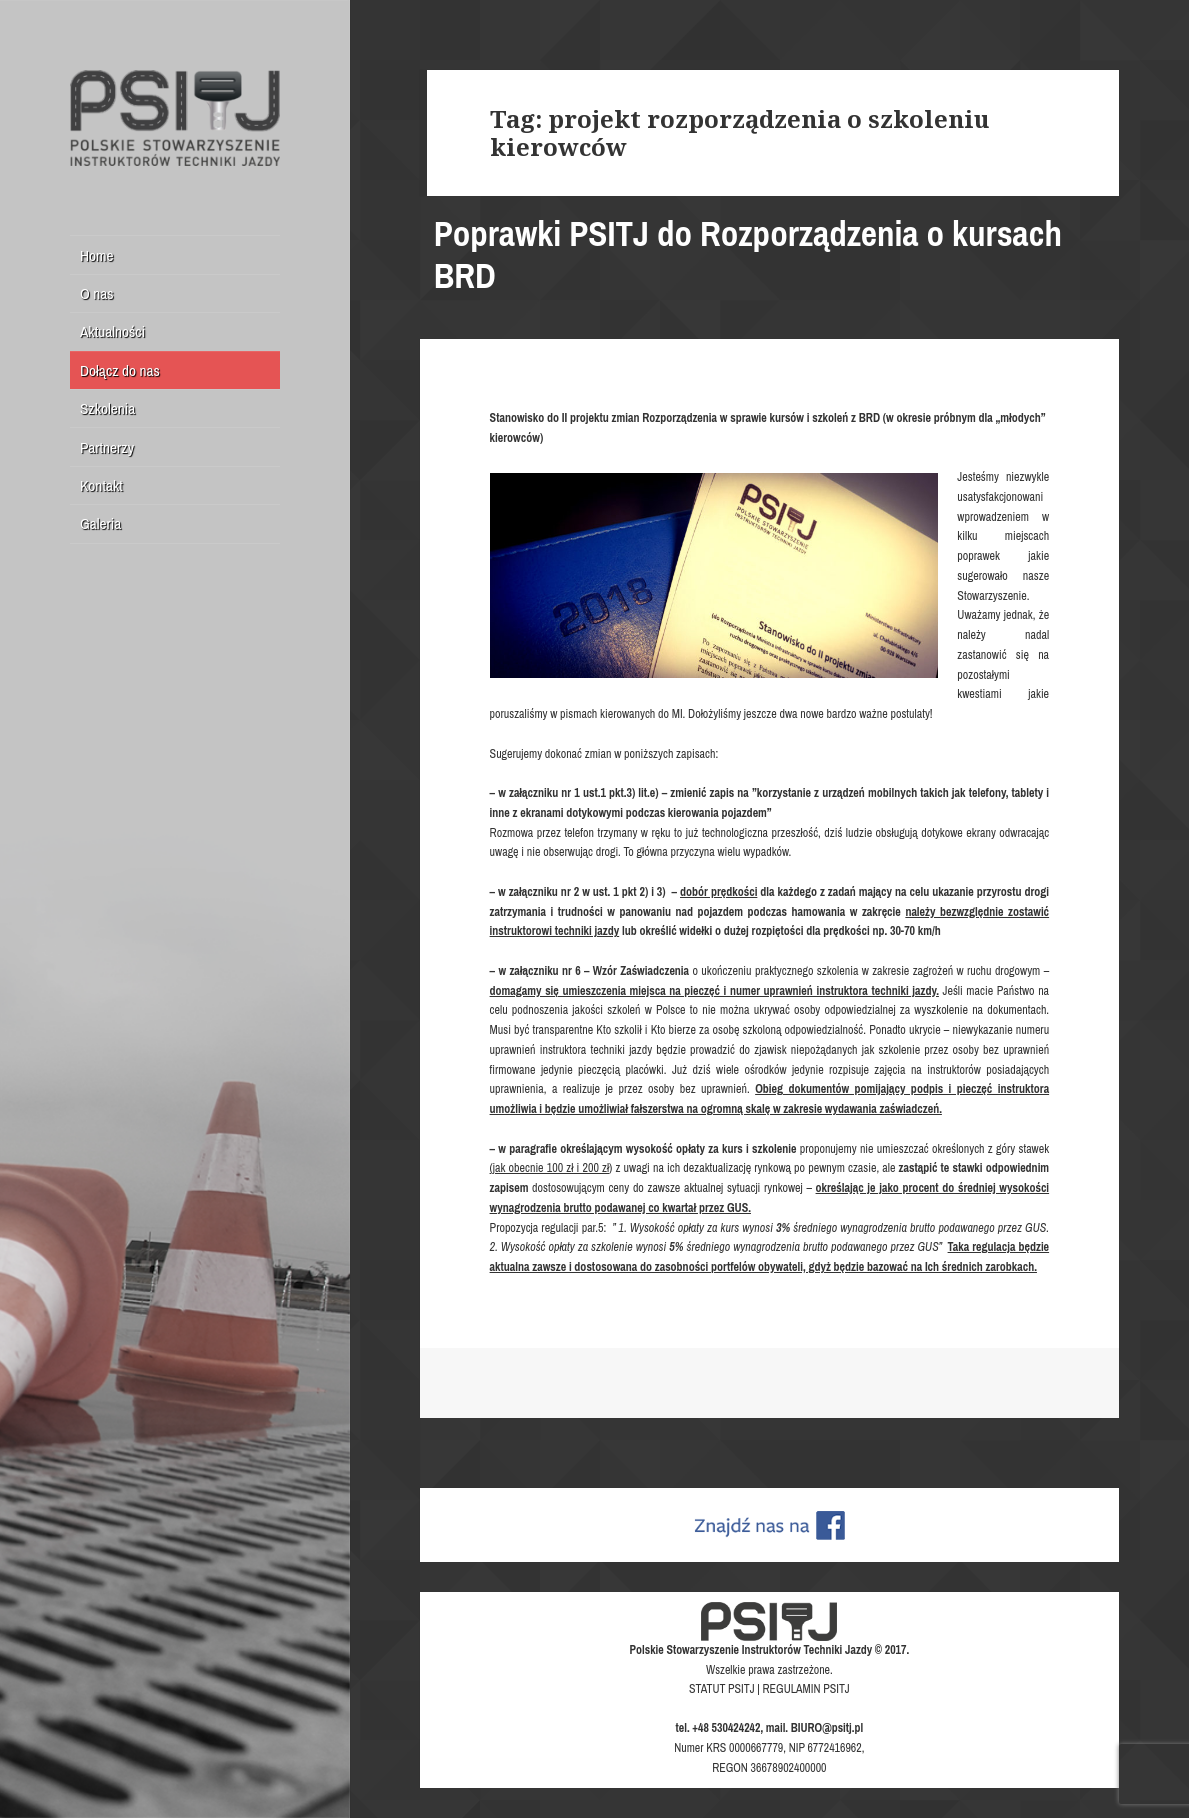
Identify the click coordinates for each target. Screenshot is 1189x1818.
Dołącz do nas (120, 370)
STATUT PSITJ (722, 1689)
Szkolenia (107, 408)
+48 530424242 (726, 1728)
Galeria (100, 523)
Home (97, 255)
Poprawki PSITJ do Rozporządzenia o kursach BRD (748, 254)
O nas (97, 293)
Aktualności (112, 331)
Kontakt (101, 485)
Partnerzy (107, 447)
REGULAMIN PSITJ (806, 1689)
